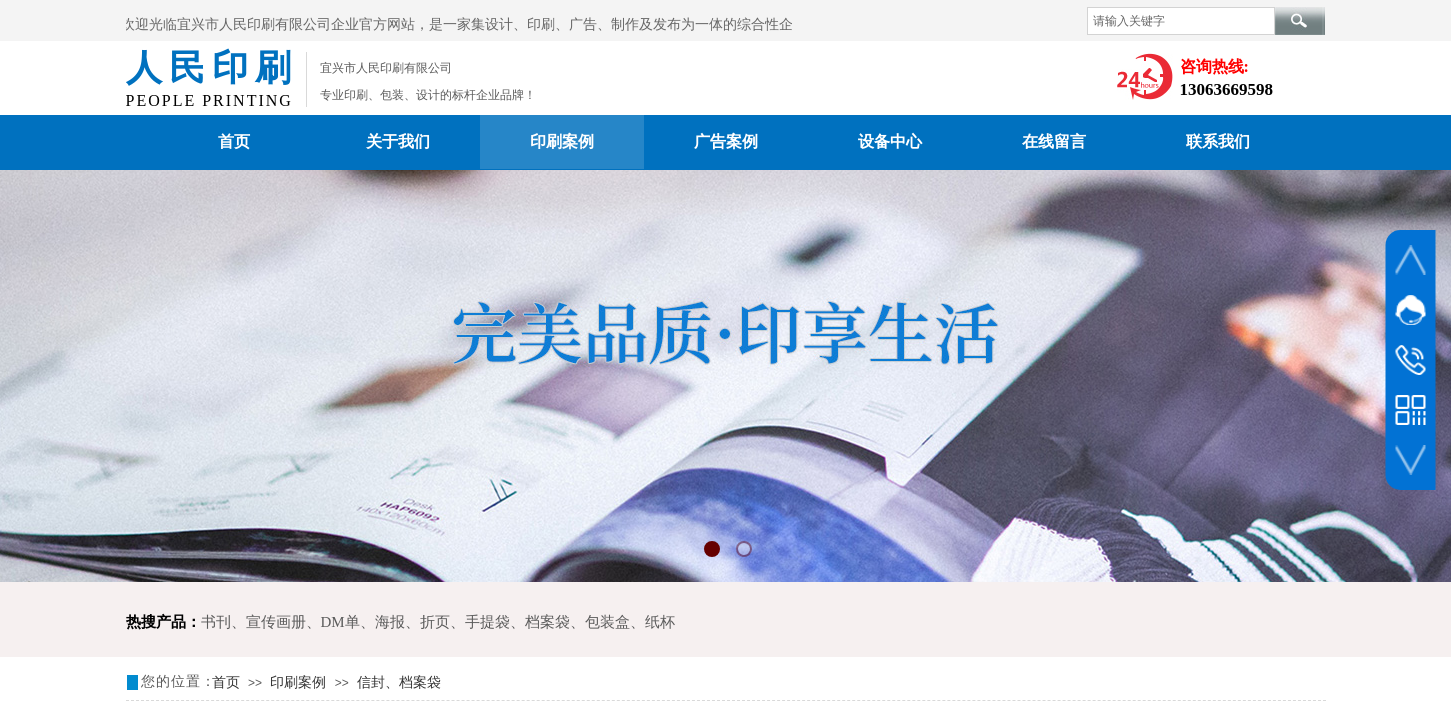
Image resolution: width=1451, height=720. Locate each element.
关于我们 (398, 141)
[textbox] (1181, 21)
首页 (234, 141)
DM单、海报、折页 (385, 622)
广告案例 (726, 141)
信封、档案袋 (399, 682)
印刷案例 (562, 141)
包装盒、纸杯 (630, 622)
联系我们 (1218, 141)
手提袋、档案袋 (517, 622)
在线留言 (1054, 141)
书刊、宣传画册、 (261, 622)
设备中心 (890, 141)
